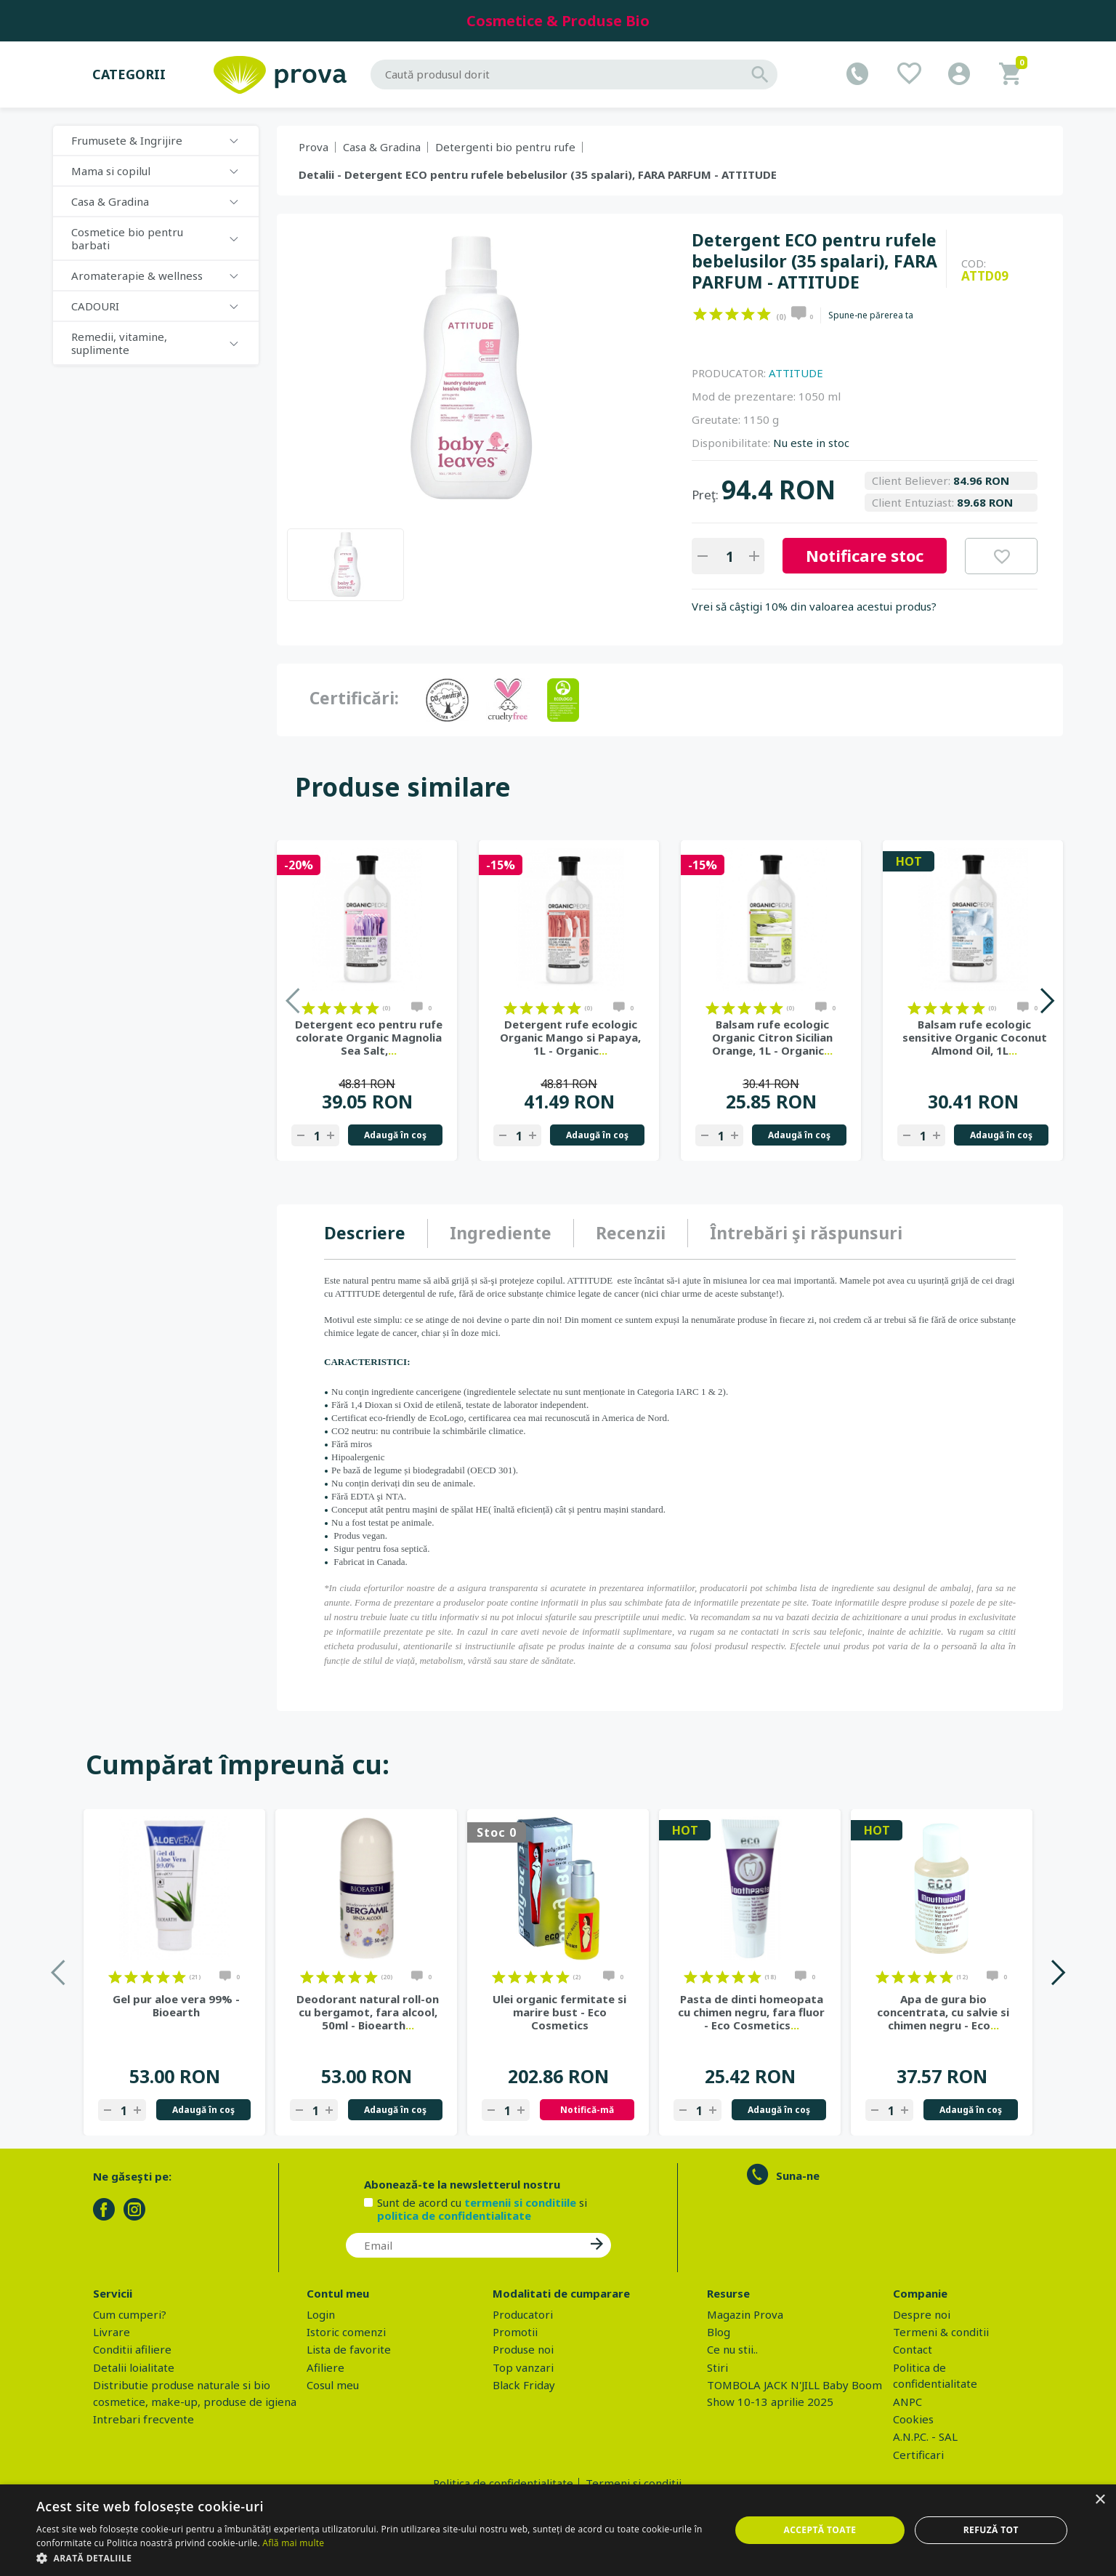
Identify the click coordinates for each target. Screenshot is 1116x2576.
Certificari (918, 2454)
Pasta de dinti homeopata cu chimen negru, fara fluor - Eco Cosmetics (751, 2012)
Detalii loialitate (133, 2367)
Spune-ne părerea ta (870, 315)
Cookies (913, 2419)
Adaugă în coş (395, 1135)
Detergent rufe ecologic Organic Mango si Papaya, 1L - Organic (570, 1037)
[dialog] (558, 2530)
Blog (718, 2332)
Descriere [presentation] (364, 1232)
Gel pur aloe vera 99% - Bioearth (176, 2005)
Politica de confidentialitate (503, 2483)
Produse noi (523, 2349)
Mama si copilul (110, 171)
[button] (373, 2558)
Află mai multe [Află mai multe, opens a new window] (293, 2543)
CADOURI (95, 306)
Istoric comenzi (346, 2332)
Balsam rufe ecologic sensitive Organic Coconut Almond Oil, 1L (974, 1037)
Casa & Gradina (110, 201)
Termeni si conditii (634, 2483)
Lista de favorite (349, 2349)
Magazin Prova (745, 2314)
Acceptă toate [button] (820, 2530)
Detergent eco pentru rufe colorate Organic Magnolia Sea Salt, (368, 1037)
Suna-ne (798, 2175)
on (700, 314)
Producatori (523, 2314)
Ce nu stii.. (732, 2349)
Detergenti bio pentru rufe (505, 147)
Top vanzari (523, 2367)
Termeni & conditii (941, 2332)
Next (1046, 1000)
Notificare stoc (864, 555)
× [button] (1099, 2500)
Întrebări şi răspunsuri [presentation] (806, 1232)
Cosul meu (333, 2385)
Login (321, 2314)
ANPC (907, 2401)
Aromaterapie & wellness (137, 275)
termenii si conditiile (520, 2202)
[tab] (376, 1233)
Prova (313, 147)
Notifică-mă (587, 2110)
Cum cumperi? (129, 2314)
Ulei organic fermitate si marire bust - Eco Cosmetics (559, 2012)
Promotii (515, 2332)
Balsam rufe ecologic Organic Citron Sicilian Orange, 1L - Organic (772, 1037)
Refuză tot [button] (991, 2530)
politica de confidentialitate (454, 2215)
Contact (912, 2349)
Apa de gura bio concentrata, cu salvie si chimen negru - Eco (943, 2012)
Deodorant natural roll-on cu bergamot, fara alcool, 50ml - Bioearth (367, 2012)
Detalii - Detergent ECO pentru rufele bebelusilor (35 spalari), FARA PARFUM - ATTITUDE (538, 174)
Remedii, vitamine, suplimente (119, 343)
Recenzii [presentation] (631, 1232)
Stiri (717, 2367)
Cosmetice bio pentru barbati (127, 238)
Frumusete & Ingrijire (126, 140)
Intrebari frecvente (143, 2419)
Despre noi (921, 2314)
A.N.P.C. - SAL (925, 2436)
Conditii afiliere (132, 2349)
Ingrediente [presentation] (500, 1232)
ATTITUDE (796, 373)
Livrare (111, 2332)
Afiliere (325, 2367)
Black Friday (524, 2385)
